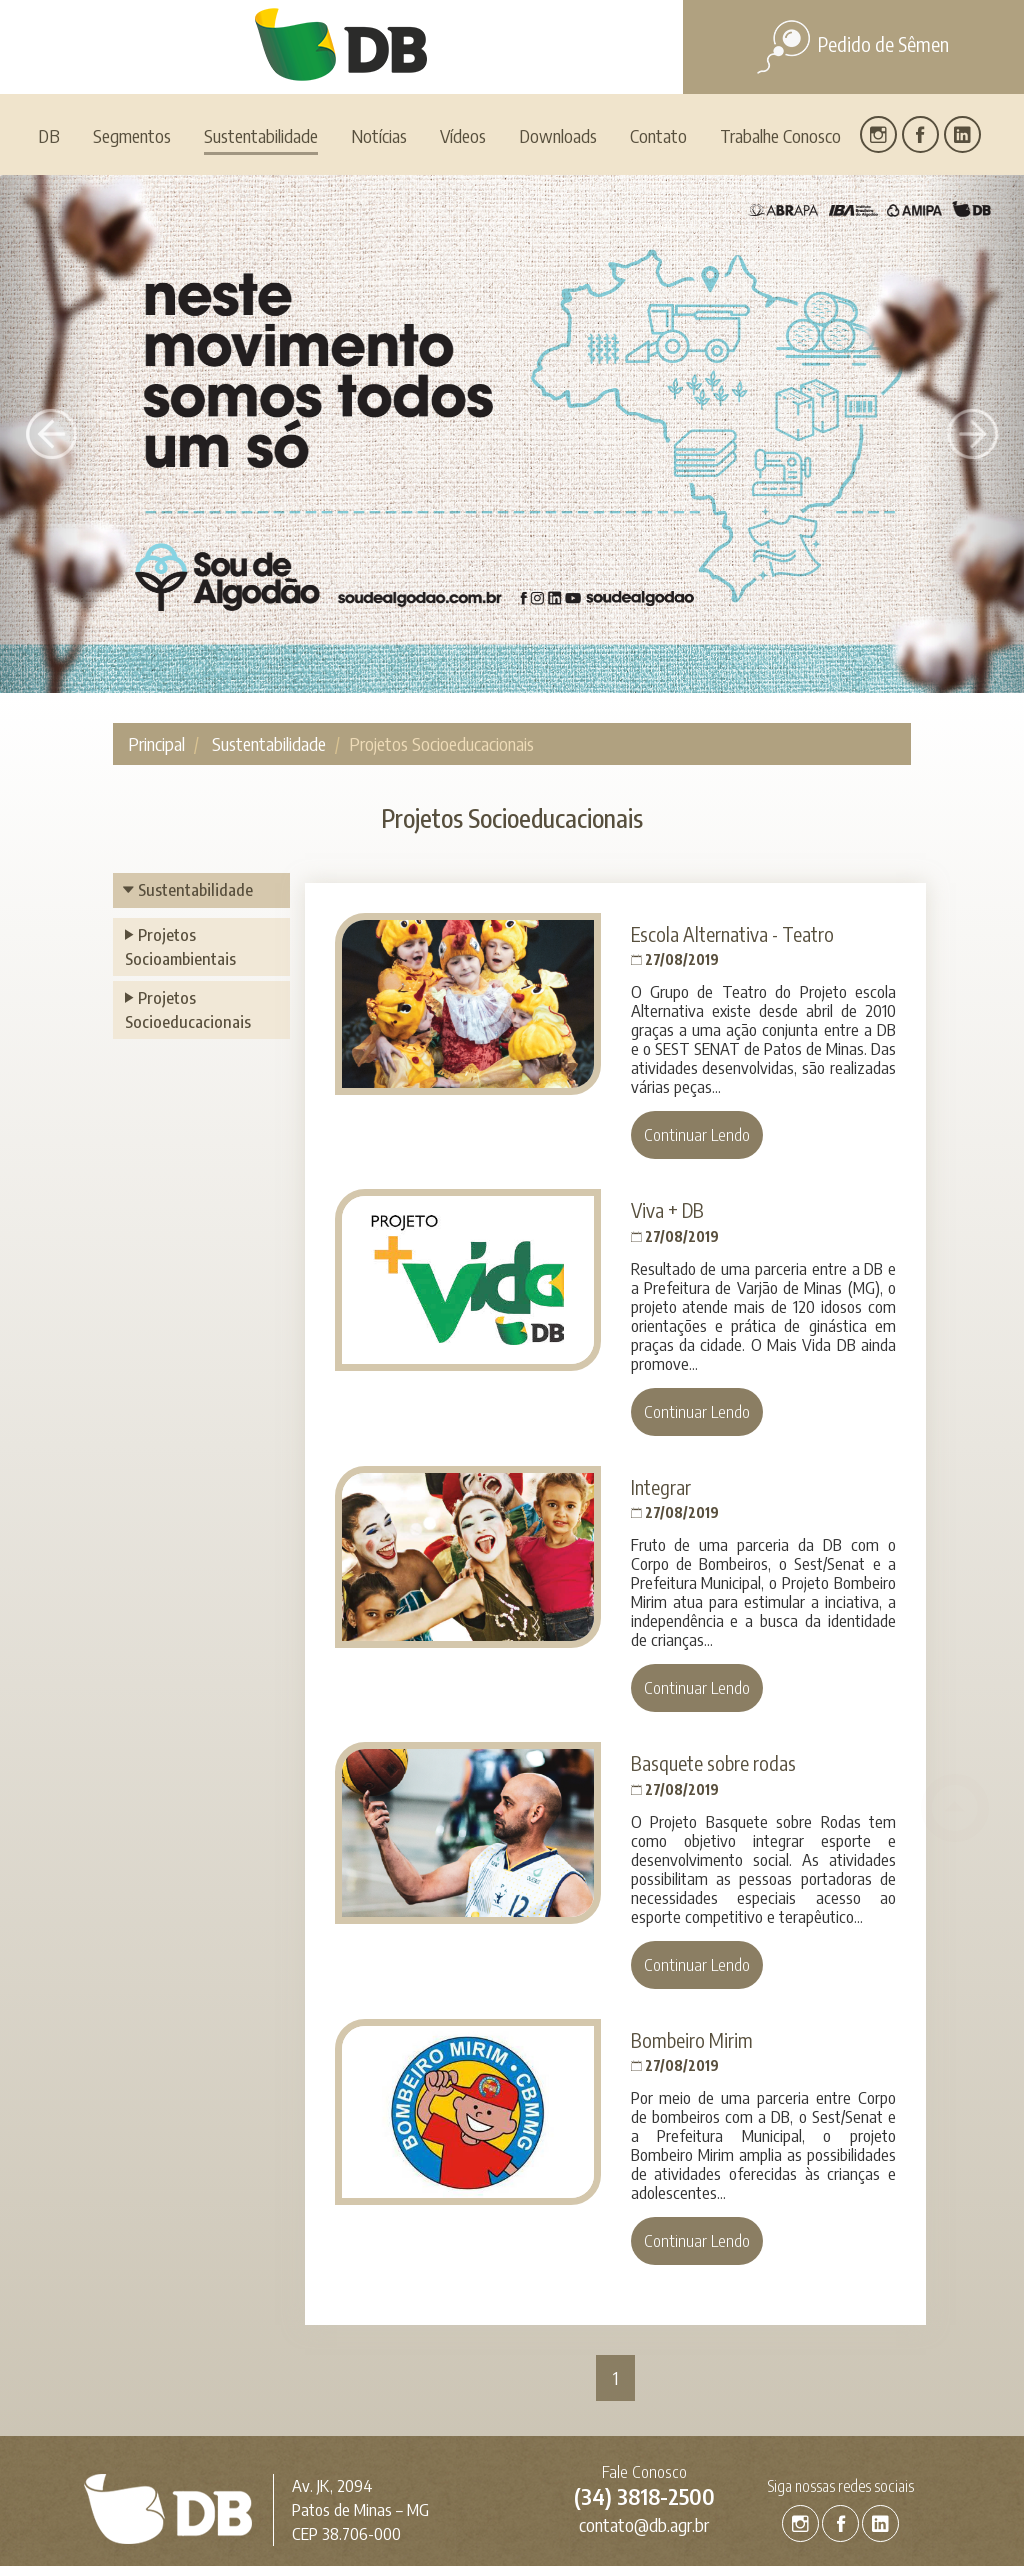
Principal (156, 663)
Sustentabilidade (269, 663)
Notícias (379, 55)
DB (49, 55)
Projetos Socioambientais (180, 866)
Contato (658, 55)
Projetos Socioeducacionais (188, 929)
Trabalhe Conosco (780, 55)
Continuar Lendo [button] (697, 1054)
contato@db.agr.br (644, 2444)
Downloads (558, 55)
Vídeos (463, 55)
